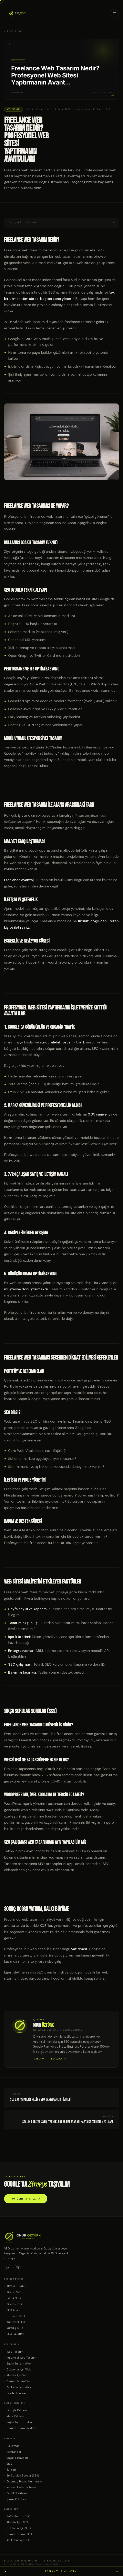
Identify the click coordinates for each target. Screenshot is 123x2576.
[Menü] (114, 13)
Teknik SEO (14, 2299)
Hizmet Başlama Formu (22, 2488)
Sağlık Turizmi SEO (18, 2517)
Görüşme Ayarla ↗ (25, 2199)
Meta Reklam (15, 2417)
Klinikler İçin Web (17, 2376)
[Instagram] (17, 2268)
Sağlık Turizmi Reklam (20, 2423)
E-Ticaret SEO (16, 2316)
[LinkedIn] (7, 2268)
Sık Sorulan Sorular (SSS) (23, 2476)
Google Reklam (17, 2411)
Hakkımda (13, 2446)
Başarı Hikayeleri (17, 2458)
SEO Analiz (14, 2311)
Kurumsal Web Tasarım (22, 2358)
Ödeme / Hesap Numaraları (25, 2482)
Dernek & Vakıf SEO (19, 2534)
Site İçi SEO (14, 2293)
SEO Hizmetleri (16, 2287)
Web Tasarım (15, 2352)
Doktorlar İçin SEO (19, 2529)
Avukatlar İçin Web (19, 2388)
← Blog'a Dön (13, 31)
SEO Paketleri (15, 2334)
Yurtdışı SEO (15, 2328)
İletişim (11, 2470)
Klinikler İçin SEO (17, 2523)
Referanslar (14, 2452)
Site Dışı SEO (15, 2305)
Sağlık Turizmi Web (19, 2364)
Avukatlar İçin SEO (18, 2540)
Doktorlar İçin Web (19, 2370)
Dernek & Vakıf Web (19, 2382)
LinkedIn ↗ (58, 2058)
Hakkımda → (40, 2059)
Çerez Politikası (17, 2500)
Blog (9, 2464)
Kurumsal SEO (16, 2322)
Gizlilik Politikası (17, 2494)
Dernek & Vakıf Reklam (21, 2428)
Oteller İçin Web (17, 2394)
